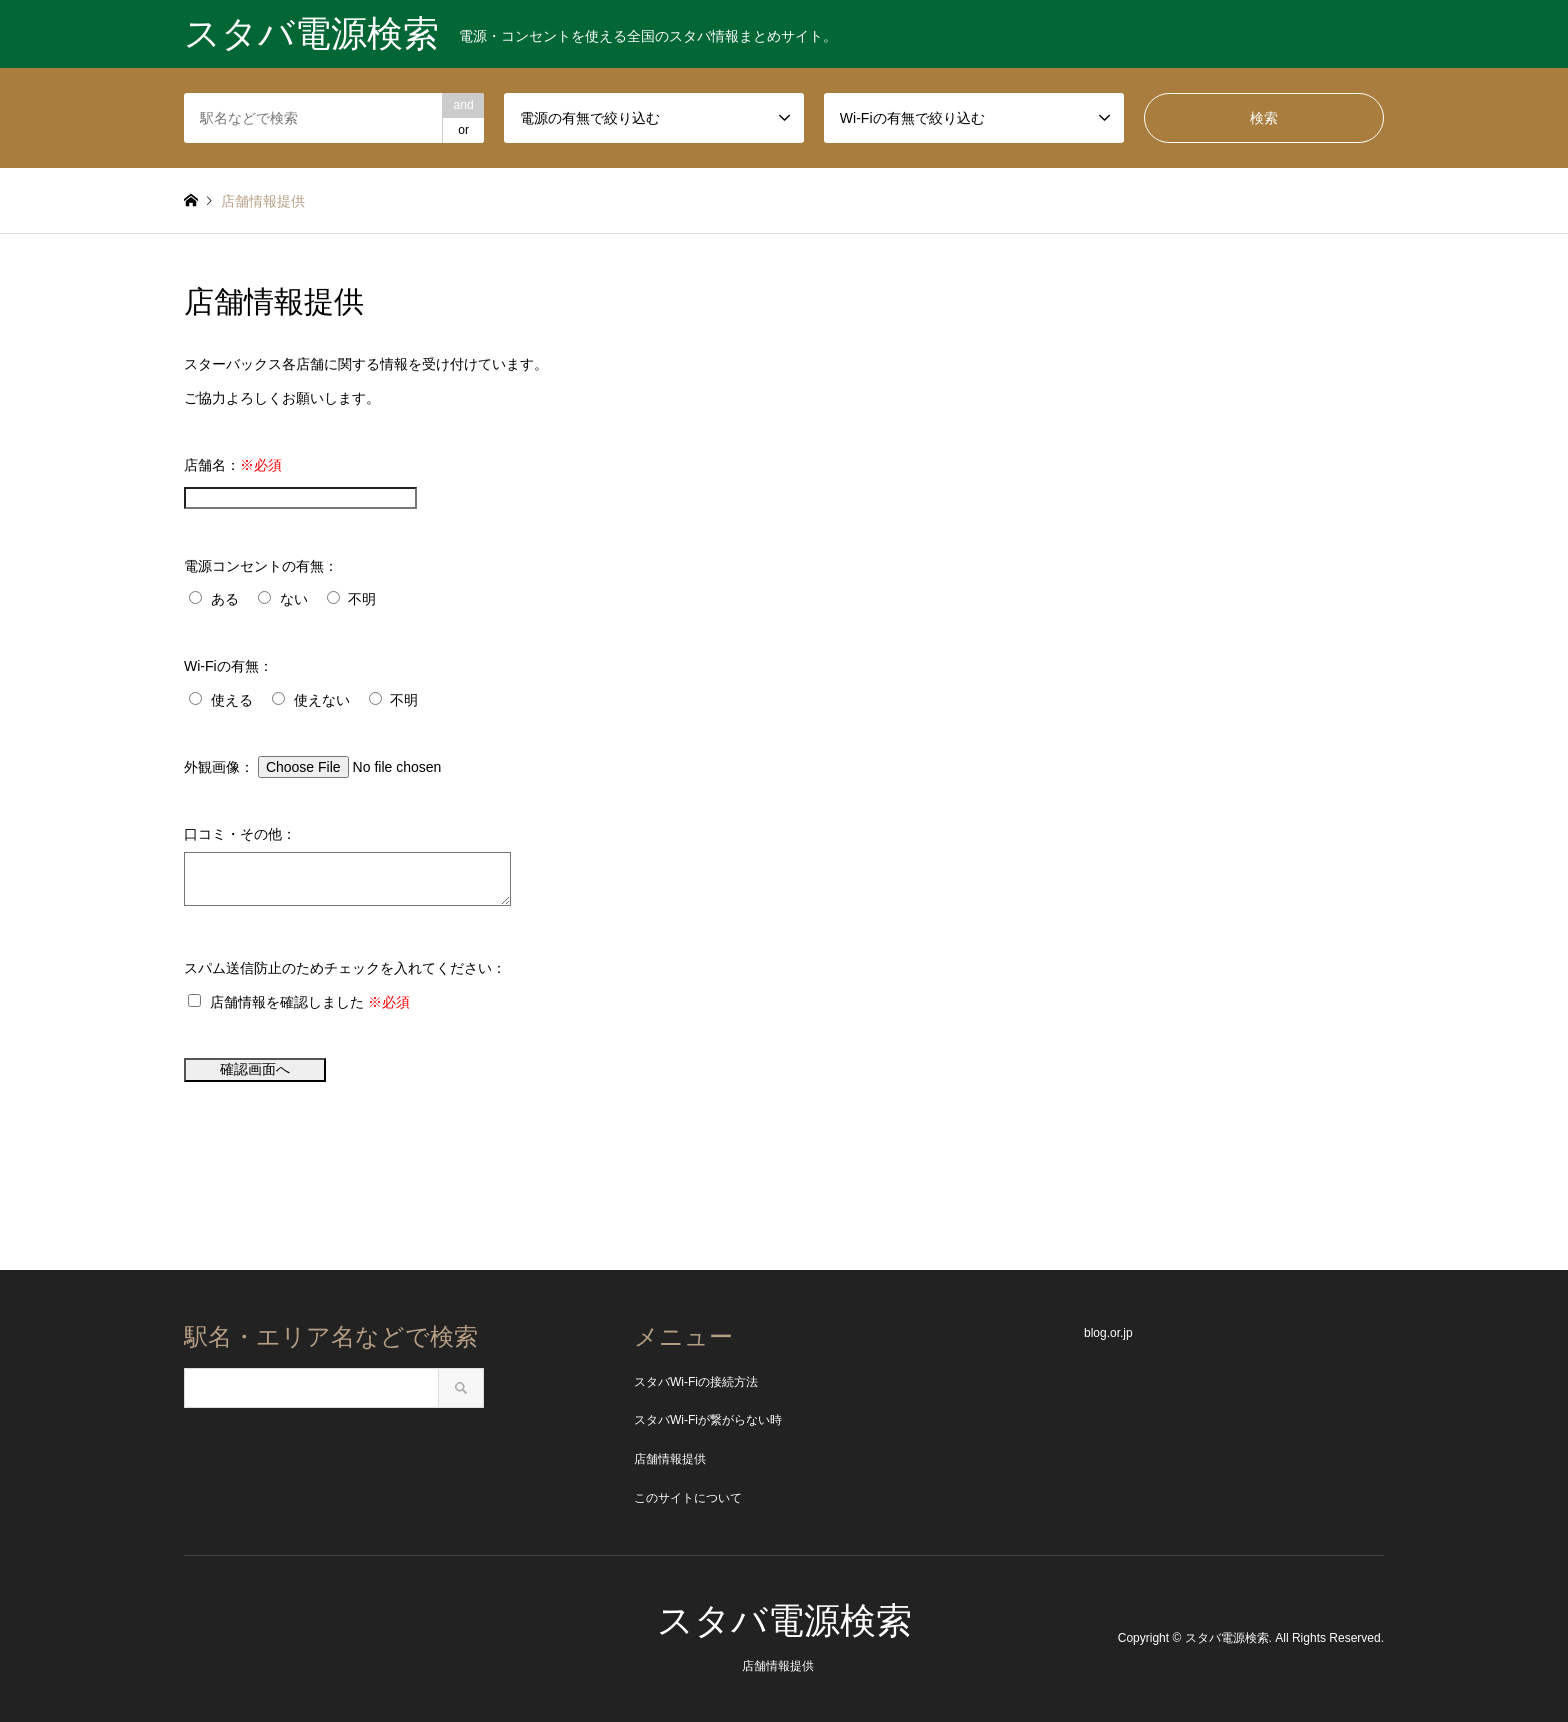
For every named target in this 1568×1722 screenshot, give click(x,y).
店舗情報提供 (670, 1459)
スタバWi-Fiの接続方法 (696, 1382)
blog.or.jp (1108, 1333)
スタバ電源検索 (784, 1620)
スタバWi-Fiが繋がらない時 (708, 1420)
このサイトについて (688, 1498)
